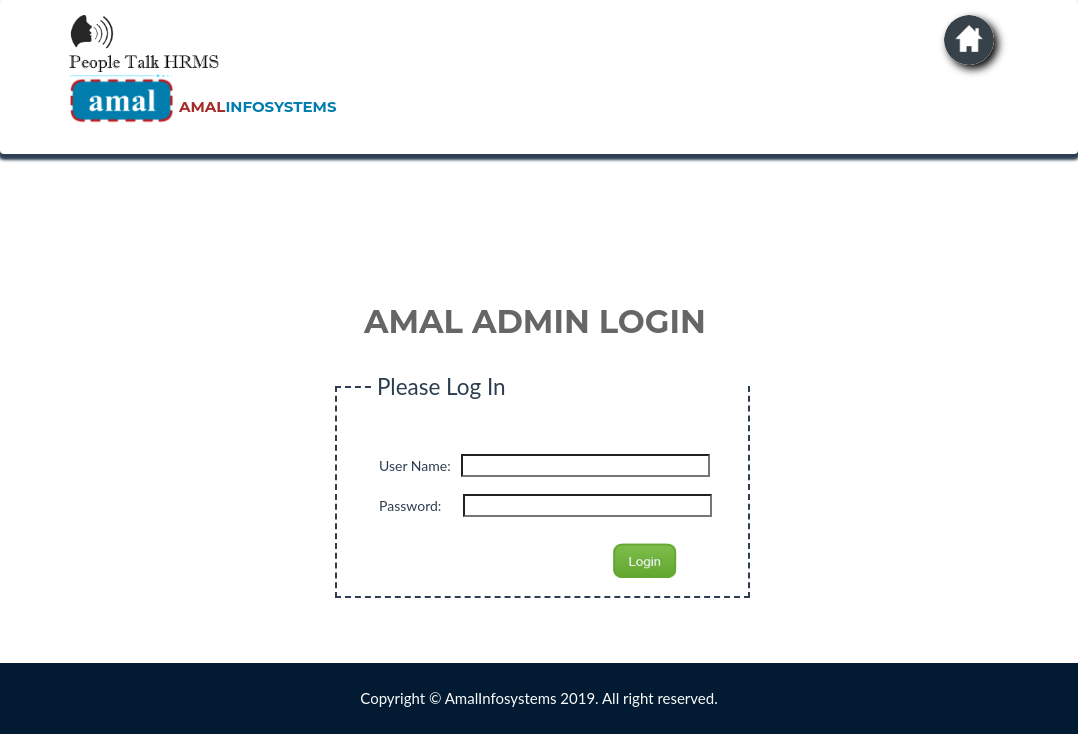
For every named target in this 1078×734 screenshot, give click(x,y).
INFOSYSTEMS (257, 106)
